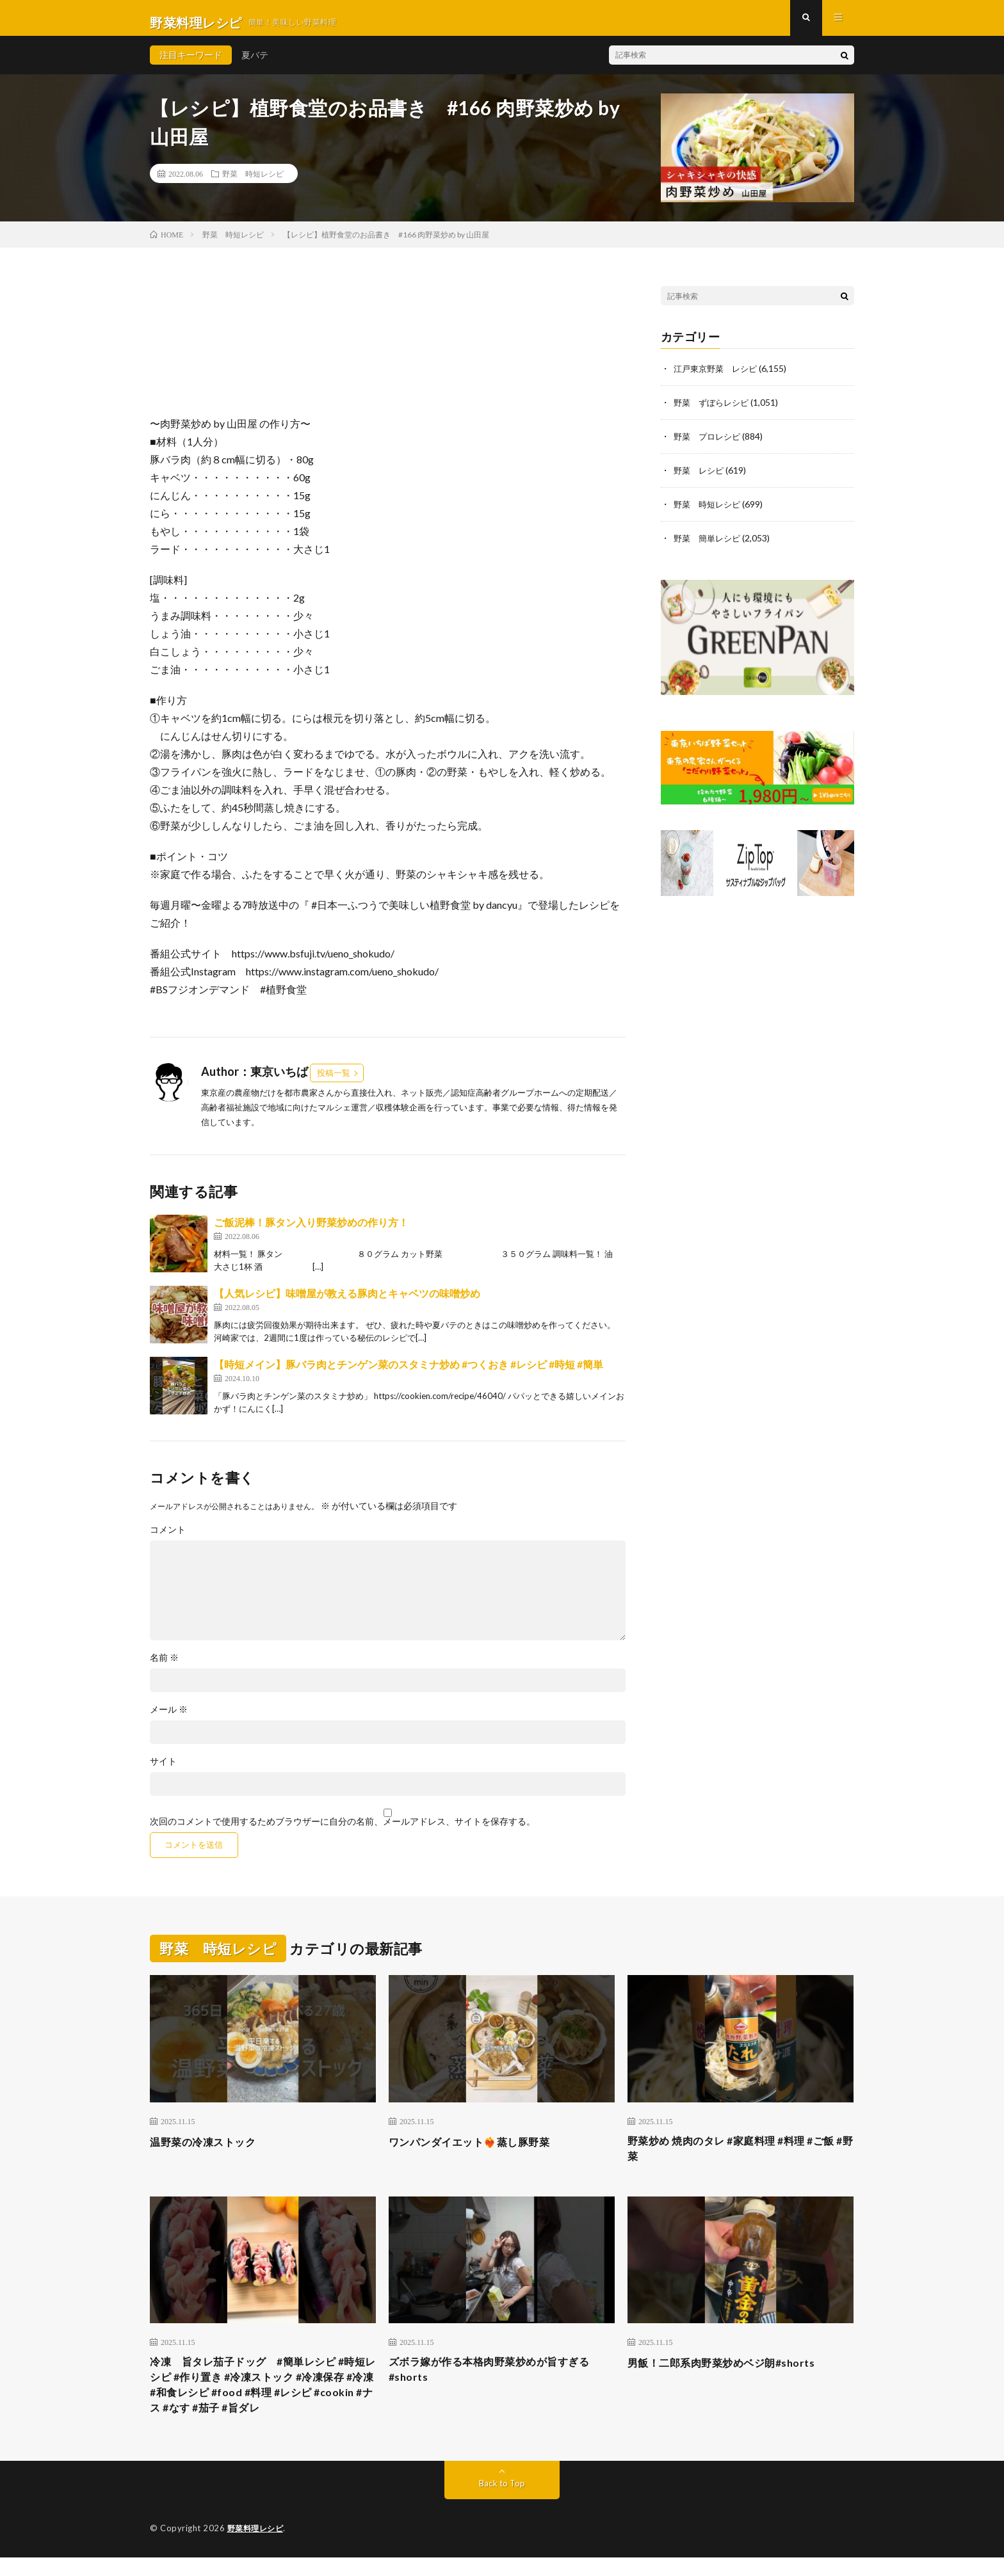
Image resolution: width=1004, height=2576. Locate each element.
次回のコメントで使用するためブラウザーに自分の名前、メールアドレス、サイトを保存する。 (342, 1830)
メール (169, 1718)
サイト (163, 1770)
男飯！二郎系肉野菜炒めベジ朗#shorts (732, 2374)
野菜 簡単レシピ (709, 543)
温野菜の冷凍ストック (209, 2150)
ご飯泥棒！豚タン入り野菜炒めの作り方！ (311, 1231)
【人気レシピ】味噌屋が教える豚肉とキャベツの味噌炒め (347, 1302)
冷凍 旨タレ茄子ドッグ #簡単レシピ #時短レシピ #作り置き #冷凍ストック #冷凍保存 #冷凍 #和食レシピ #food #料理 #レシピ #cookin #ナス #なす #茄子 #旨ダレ (262, 2400)
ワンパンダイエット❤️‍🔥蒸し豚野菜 (479, 2150)
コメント (168, 1538)
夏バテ (254, 63)
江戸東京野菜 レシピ (718, 377)
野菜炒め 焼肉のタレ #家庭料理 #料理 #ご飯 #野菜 (737, 2159)
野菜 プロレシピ (709, 443)
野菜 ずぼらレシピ (714, 410)
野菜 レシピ (700, 477)
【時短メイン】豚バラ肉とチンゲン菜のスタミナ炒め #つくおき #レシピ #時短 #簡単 (408, 1373)
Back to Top (502, 2502)
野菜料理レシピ (257, 2547)
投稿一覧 (333, 1081)
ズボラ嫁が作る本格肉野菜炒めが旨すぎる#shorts (501, 2383)
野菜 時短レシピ (253, 182)
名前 (164, 1666)
